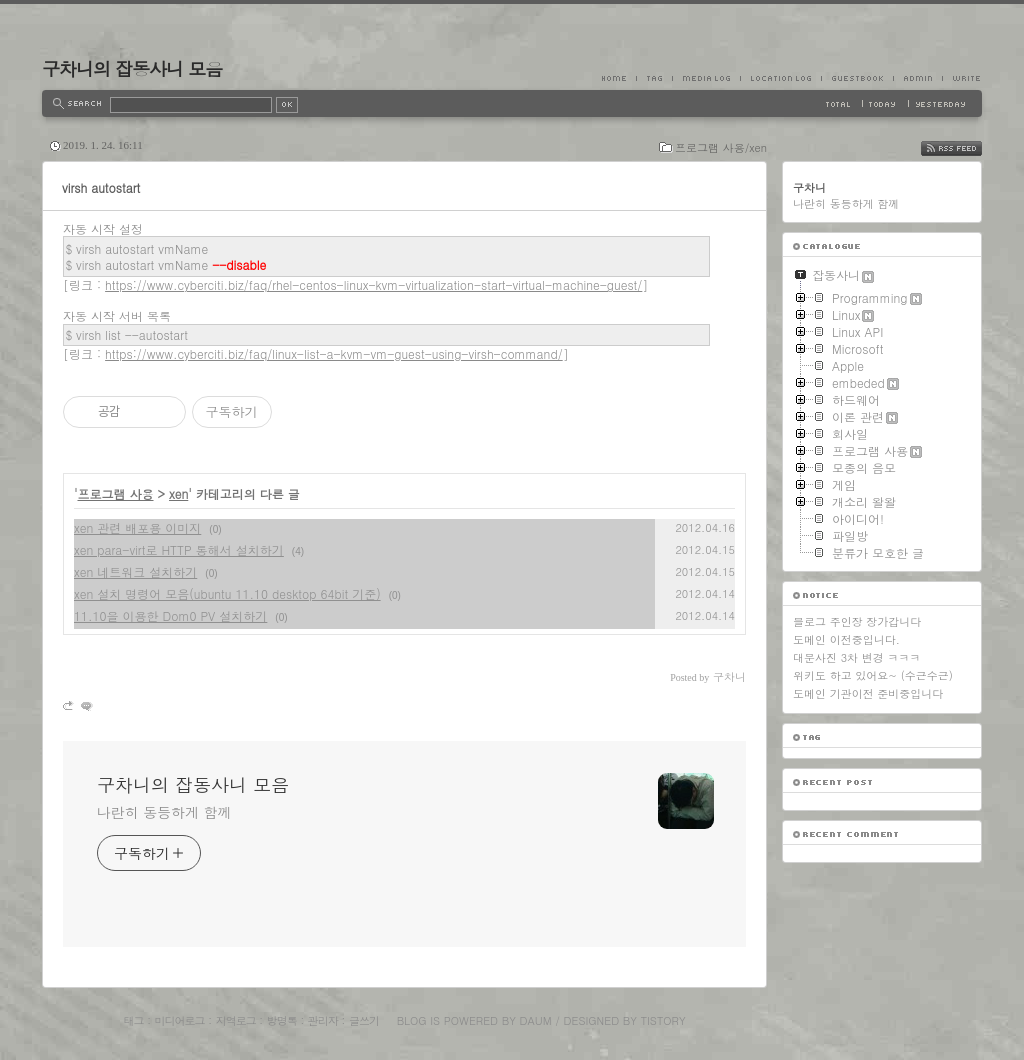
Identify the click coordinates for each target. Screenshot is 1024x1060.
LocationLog (780, 78)
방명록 (282, 1020)
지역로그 (236, 1020)
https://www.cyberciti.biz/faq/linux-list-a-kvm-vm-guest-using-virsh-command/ (334, 353)
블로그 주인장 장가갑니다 (857, 621)
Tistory (663, 1020)
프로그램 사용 (116, 493)
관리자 (323, 1020)
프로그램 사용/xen (721, 147)
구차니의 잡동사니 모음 (132, 68)
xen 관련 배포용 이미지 (137, 527)
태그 (133, 1020)
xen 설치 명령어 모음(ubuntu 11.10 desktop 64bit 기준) (227, 593)
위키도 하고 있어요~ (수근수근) (873, 675)
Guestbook (857, 78)
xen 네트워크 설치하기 (135, 571)
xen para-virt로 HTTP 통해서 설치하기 (179, 549)
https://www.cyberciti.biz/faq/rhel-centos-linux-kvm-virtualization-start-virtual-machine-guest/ (373, 284)
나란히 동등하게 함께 (164, 812)
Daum (536, 1020)
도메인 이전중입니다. (846, 639)
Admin (917, 78)
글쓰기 (364, 1020)
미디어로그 (180, 1020)
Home (619, 78)
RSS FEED (966, 148)
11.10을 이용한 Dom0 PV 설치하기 (170, 615)
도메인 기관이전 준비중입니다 (868, 693)
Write (962, 78)
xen (178, 493)
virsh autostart (101, 187)
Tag (654, 78)
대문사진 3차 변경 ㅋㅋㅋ (856, 657)
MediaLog (706, 78)
